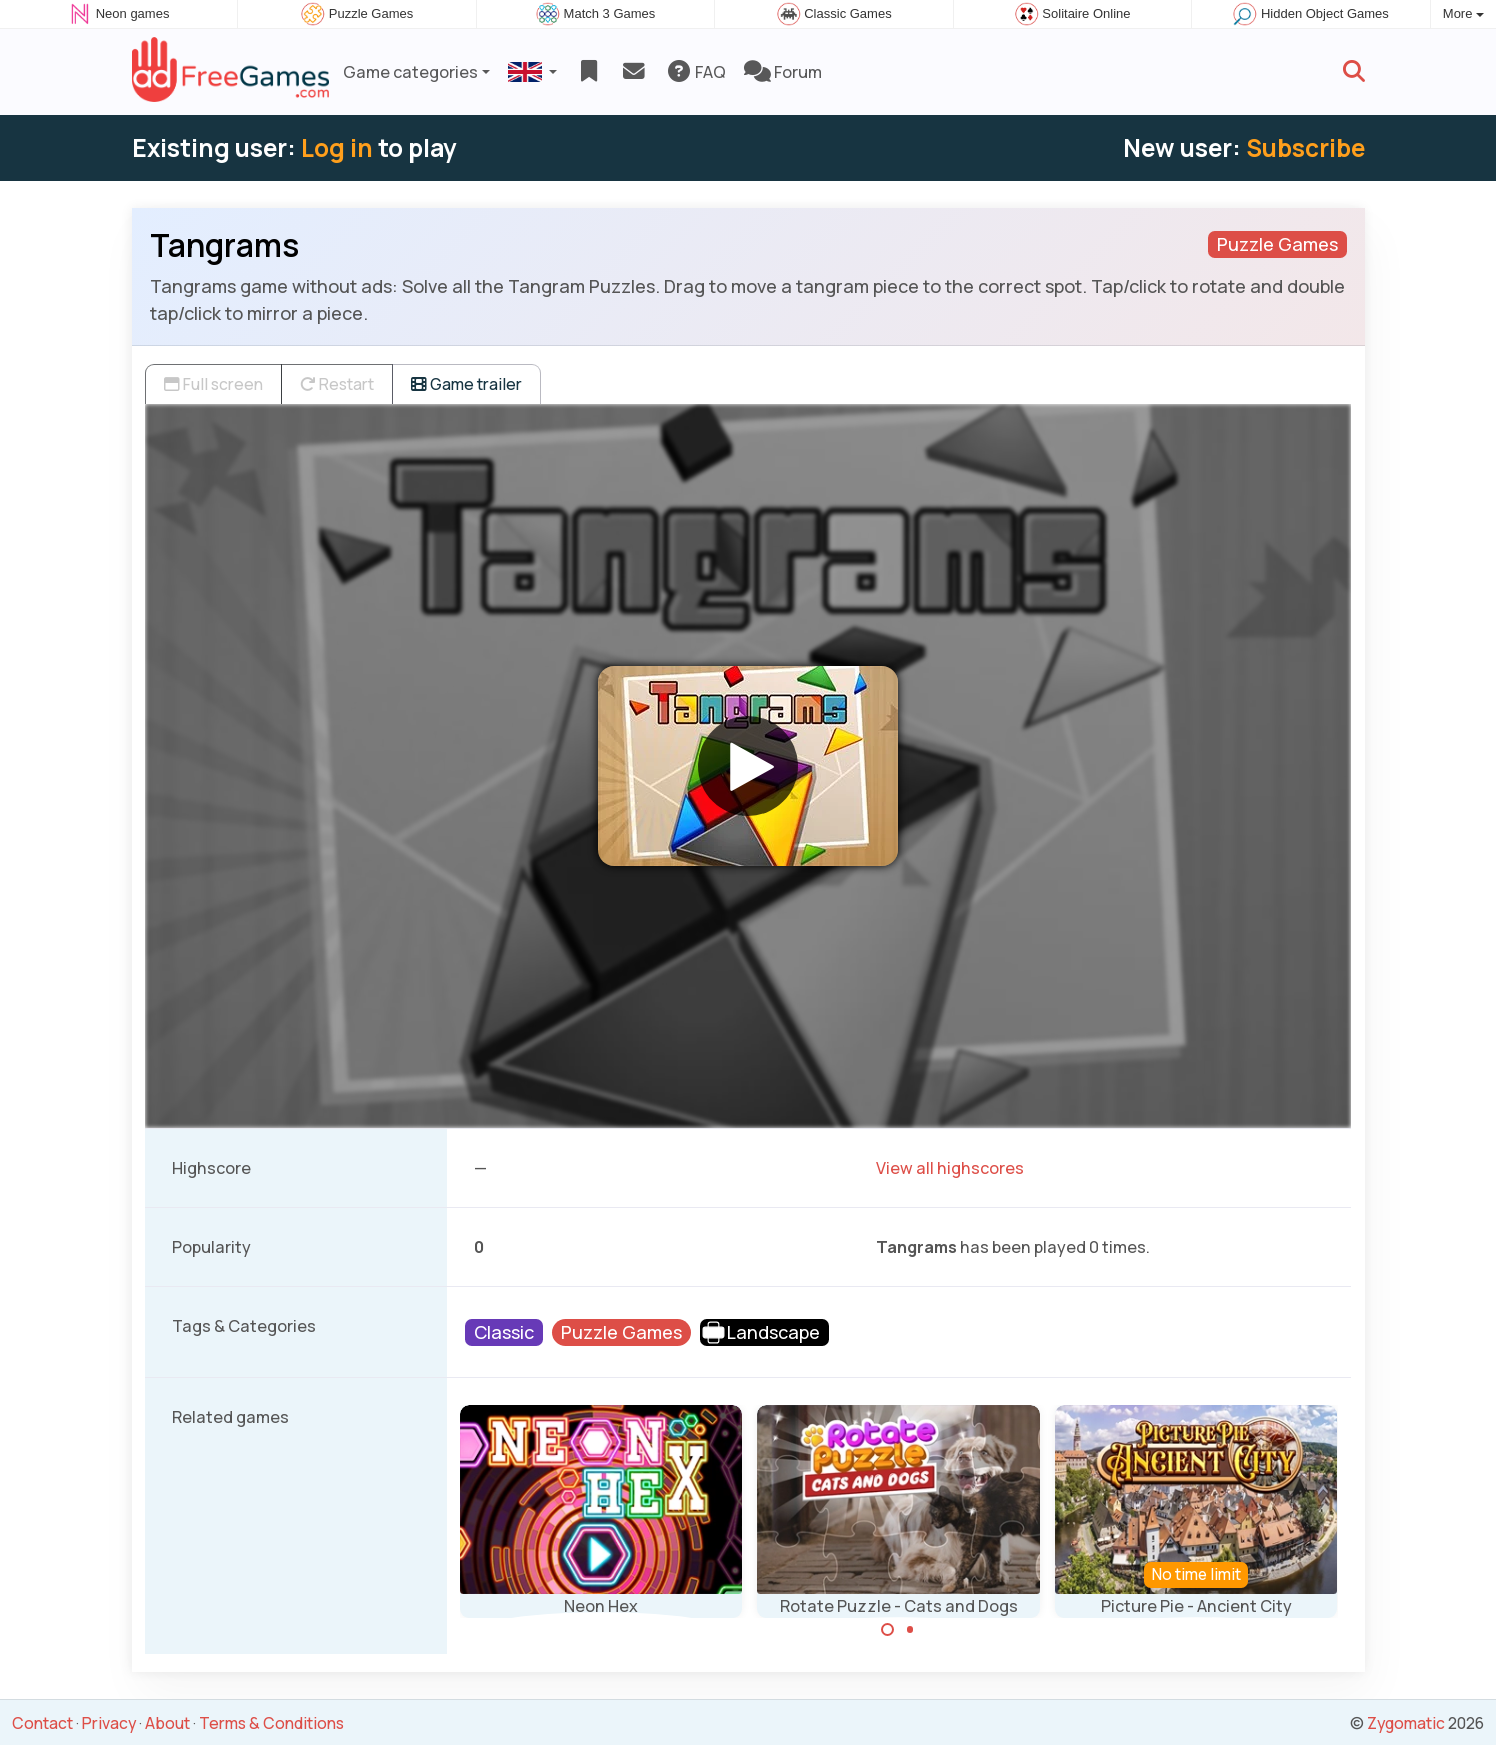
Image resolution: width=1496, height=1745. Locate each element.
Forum (783, 72)
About (167, 1723)
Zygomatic (1406, 1723)
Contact (42, 1723)
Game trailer (466, 384)
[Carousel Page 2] (910, 1630)
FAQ (695, 72)
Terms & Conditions (271, 1723)
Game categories (410, 72)
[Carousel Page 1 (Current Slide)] (888, 1630)
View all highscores (950, 1168)
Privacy (109, 1723)
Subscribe (1305, 147)
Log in (337, 147)
